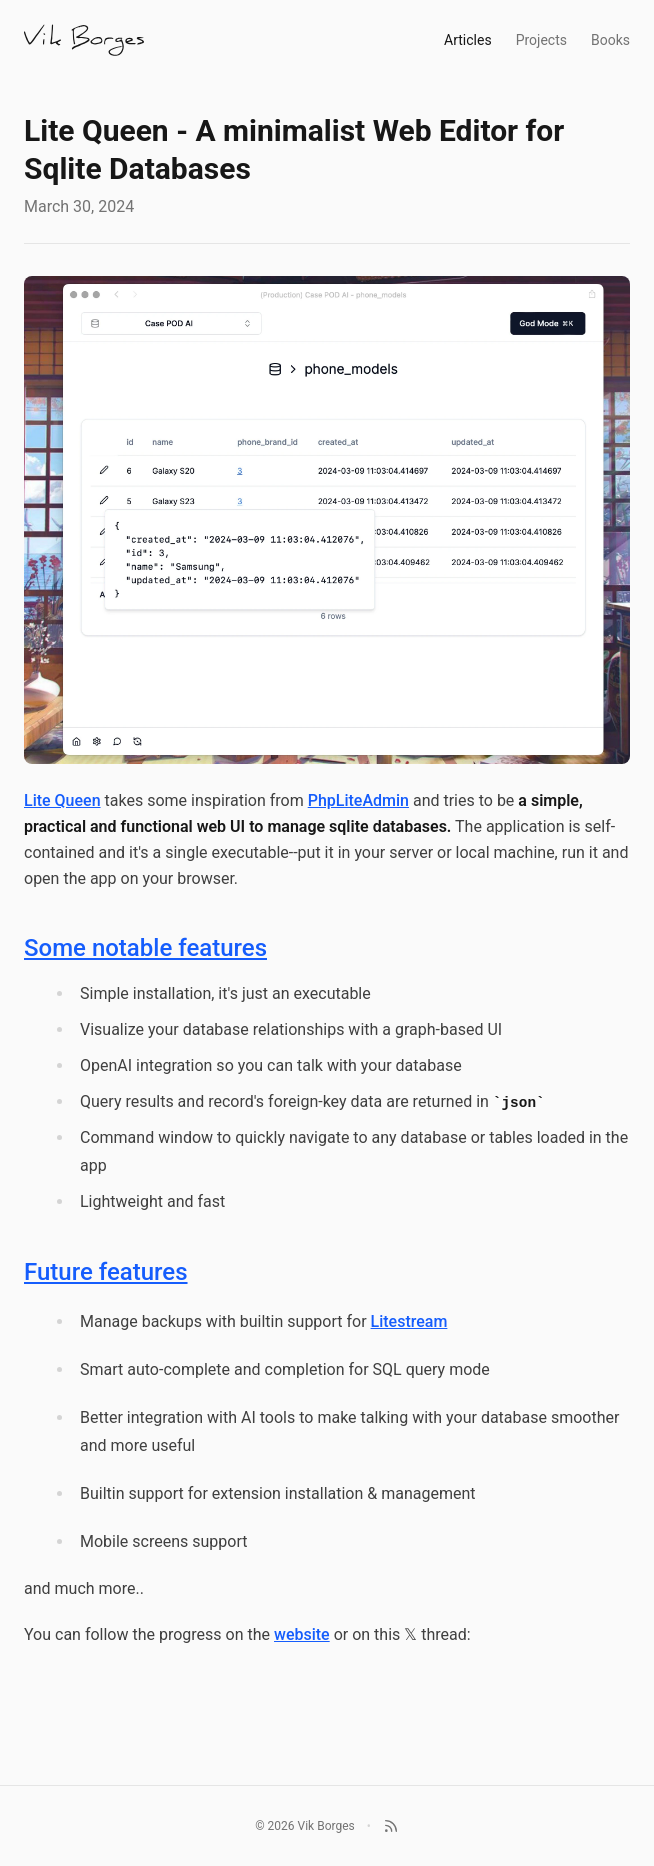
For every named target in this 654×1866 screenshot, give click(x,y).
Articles (468, 40)
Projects (541, 40)
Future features (106, 1272)
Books (610, 40)
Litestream (409, 1321)
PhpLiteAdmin (358, 800)
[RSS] (391, 1826)
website (302, 1634)
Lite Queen (62, 800)
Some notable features (145, 948)
